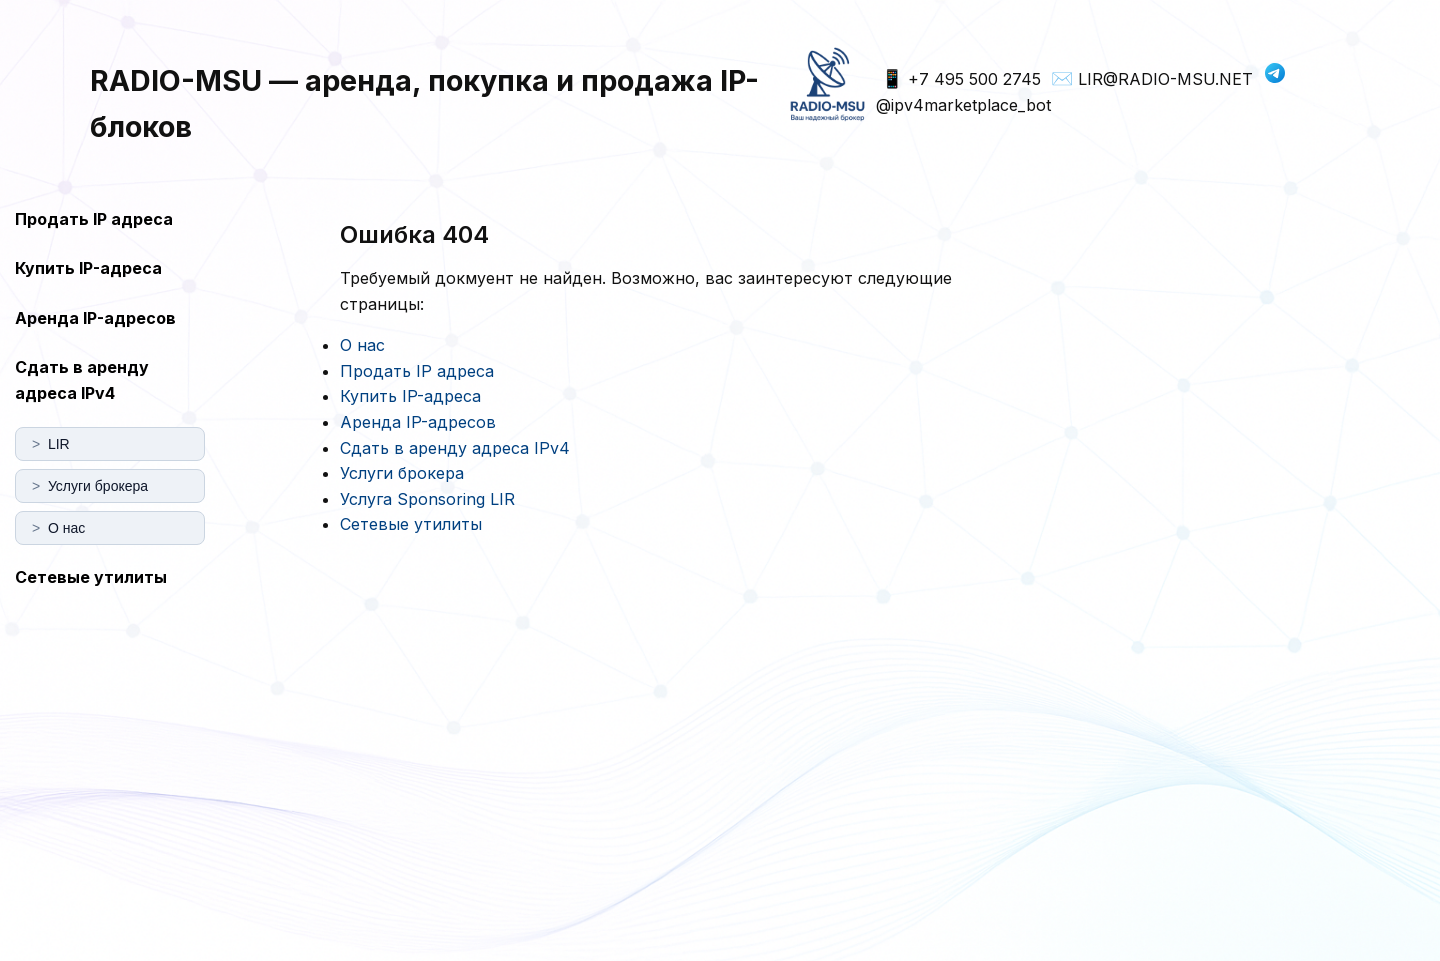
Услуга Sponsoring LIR (427, 499)
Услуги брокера (402, 473)
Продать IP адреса (94, 219)
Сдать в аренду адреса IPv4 (82, 380)
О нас (362, 345)
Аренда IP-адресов (95, 318)
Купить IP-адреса (88, 268)
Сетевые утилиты (91, 577)
